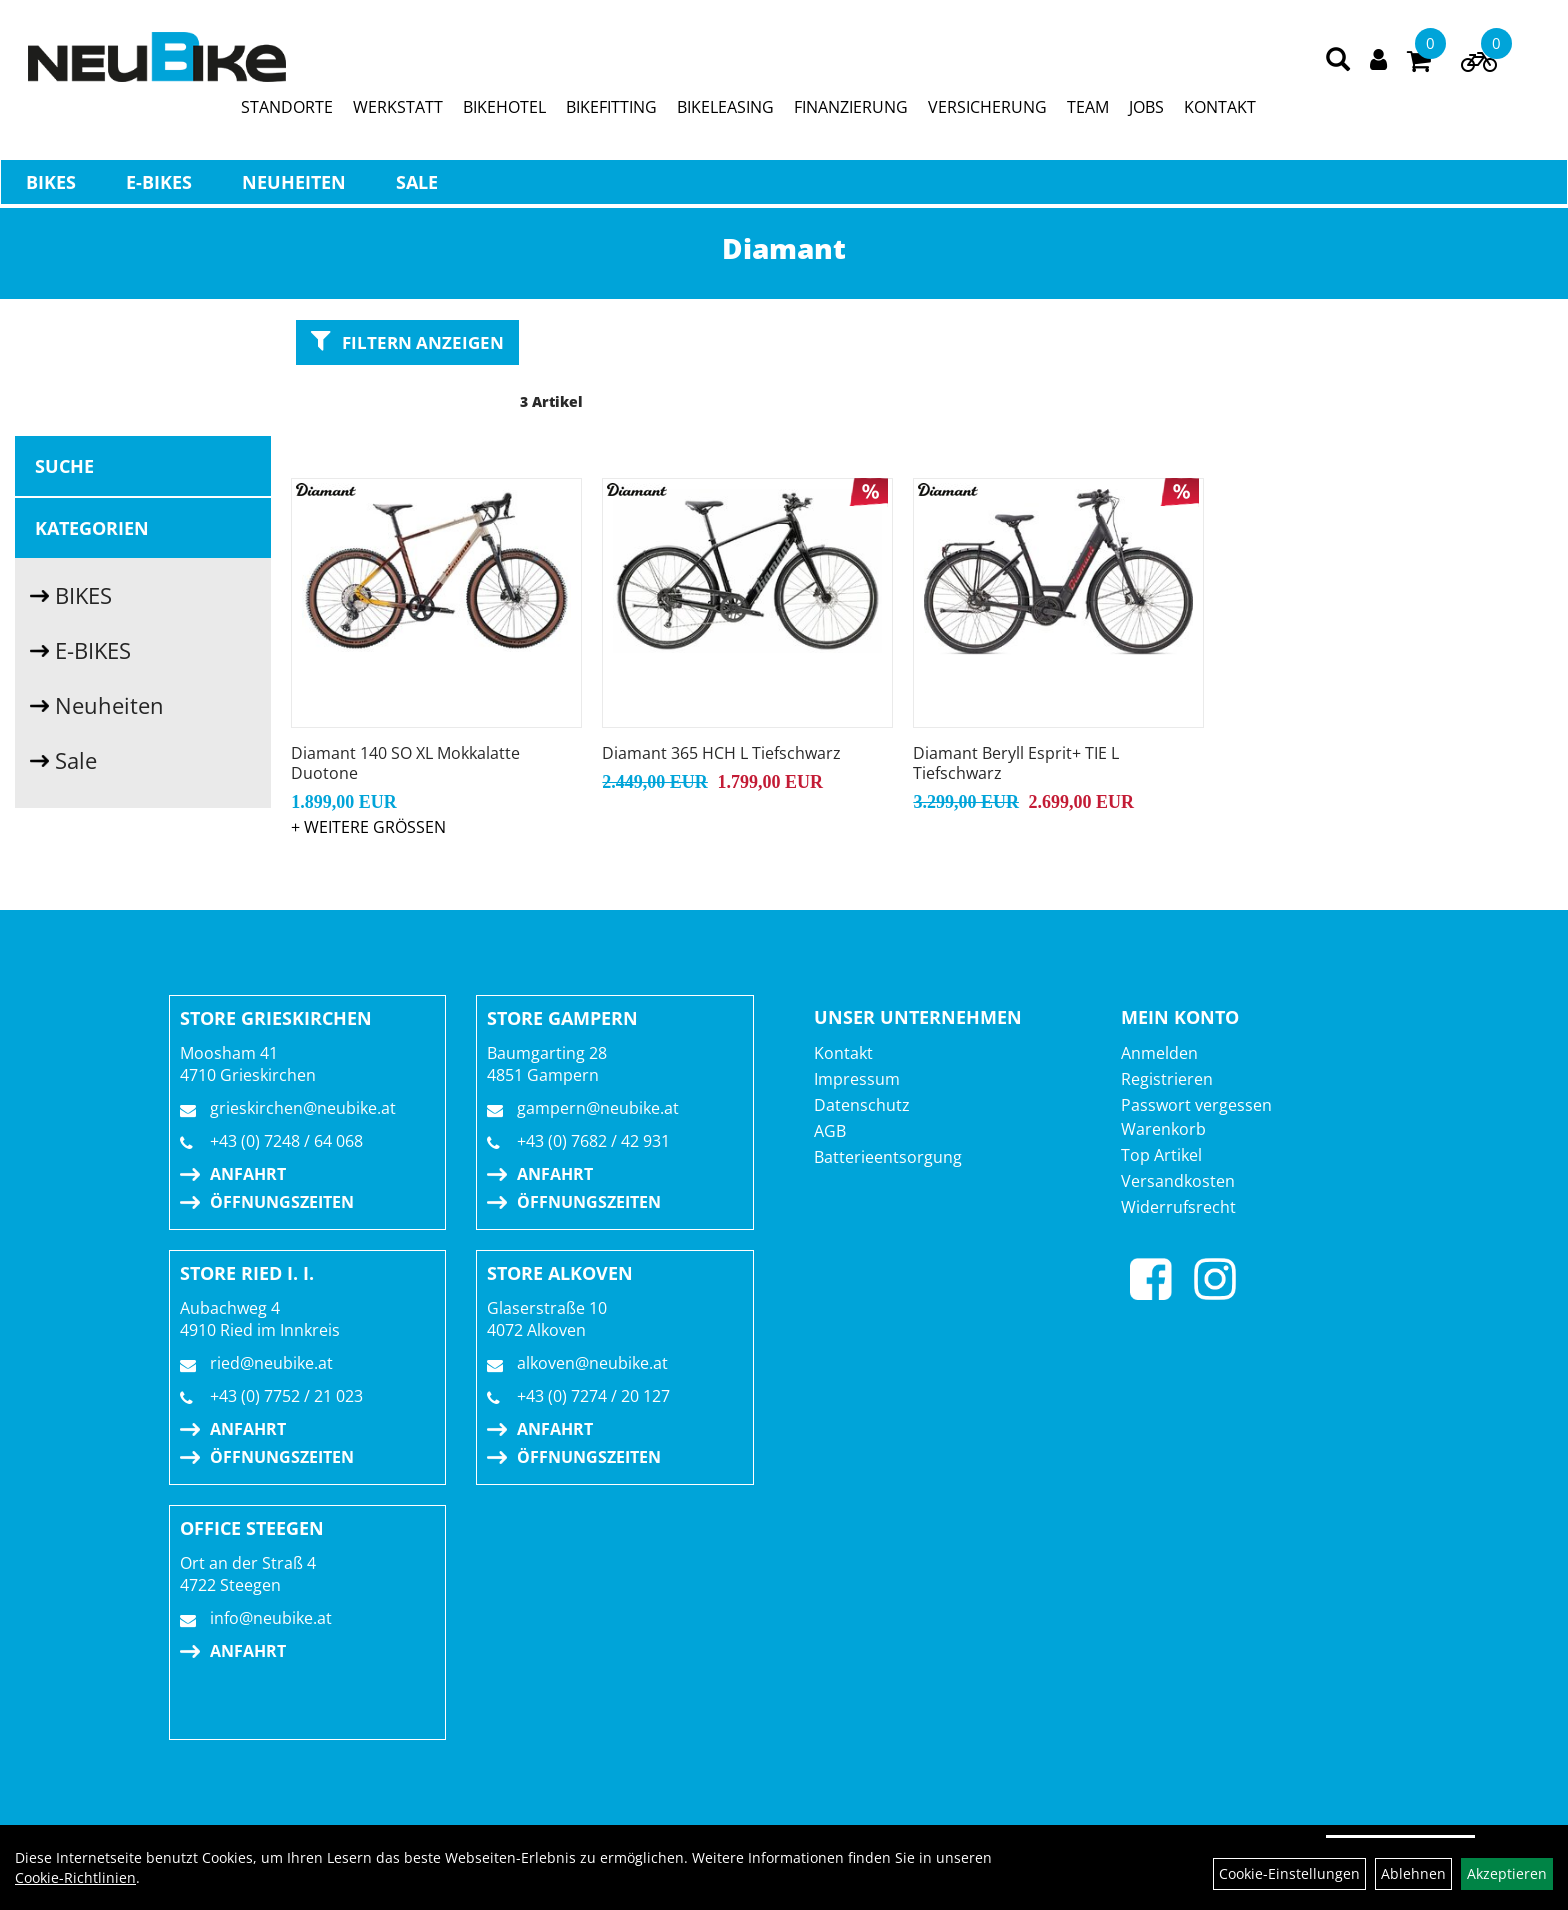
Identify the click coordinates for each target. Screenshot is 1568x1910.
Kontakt (843, 998)
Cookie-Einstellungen (1289, 1873)
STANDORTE (288, 111)
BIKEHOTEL (505, 111)
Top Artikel (1161, 1100)
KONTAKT (1221, 111)
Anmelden (1159, 998)
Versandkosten (1178, 1126)
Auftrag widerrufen (1400, 1799)
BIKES (50, 186)
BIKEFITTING (612, 111)
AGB (830, 1076)
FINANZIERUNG (852, 111)
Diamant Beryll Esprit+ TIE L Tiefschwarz (1015, 708)
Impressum (857, 1024)
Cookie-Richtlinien (75, 1877)
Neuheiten (293, 186)
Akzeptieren (1507, 1873)
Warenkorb (1163, 1074)
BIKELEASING (726, 111)
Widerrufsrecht (1178, 1152)
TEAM (1089, 111)
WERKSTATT (399, 111)
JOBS (1147, 111)
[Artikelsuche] (1339, 64)
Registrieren (1167, 1024)
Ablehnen (1413, 1873)
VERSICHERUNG (988, 111)
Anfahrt (248, 1119)
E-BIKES (158, 186)
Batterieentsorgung (888, 1102)
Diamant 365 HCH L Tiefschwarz (721, 698)
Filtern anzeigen (407, 341)
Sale (416, 186)
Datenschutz (862, 1050)
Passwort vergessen (1196, 1050)
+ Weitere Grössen (368, 772)
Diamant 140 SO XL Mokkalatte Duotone (405, 708)
